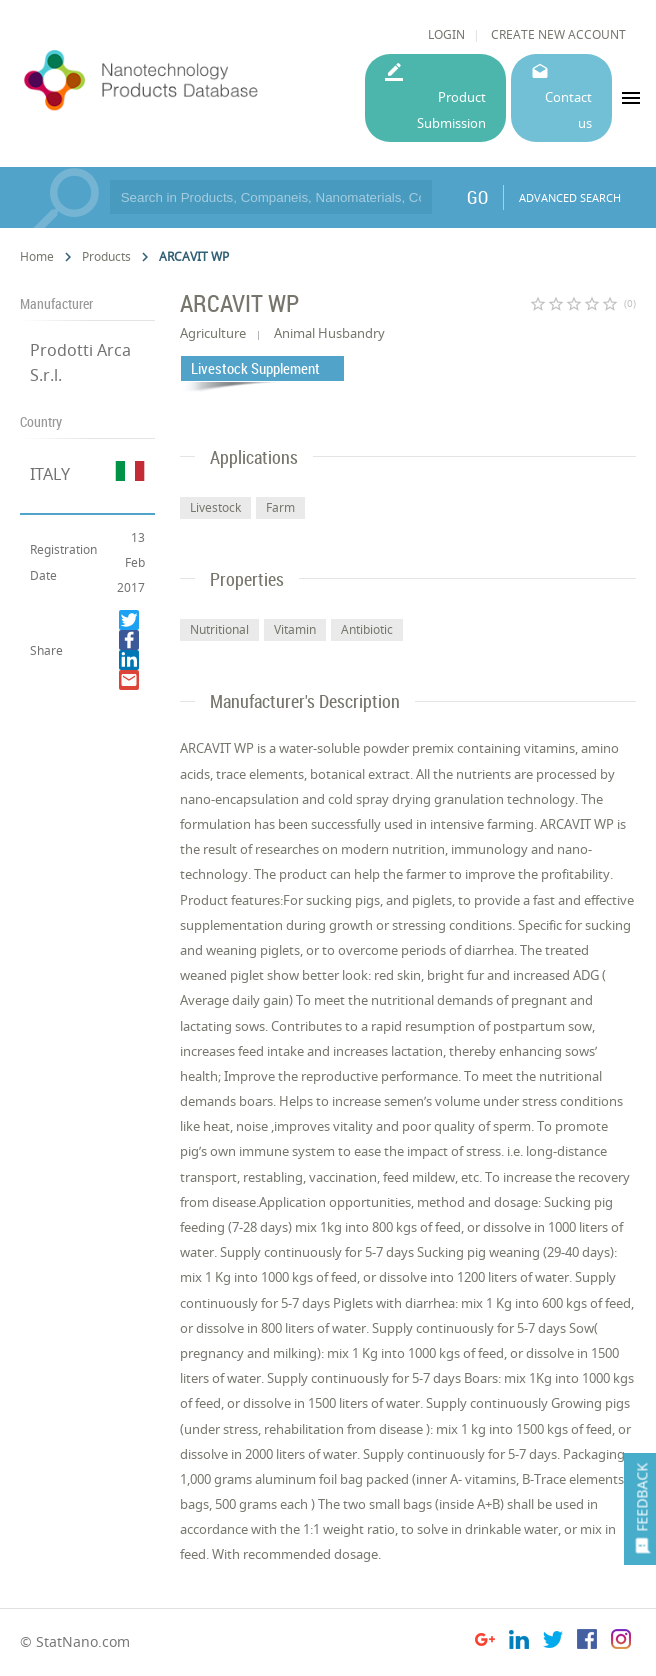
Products (106, 256)
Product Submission (451, 109)
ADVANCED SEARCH (570, 197)
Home (37, 256)
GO (477, 197)
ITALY (50, 474)
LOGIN (446, 34)
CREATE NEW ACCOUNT (558, 34)
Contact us (568, 109)
